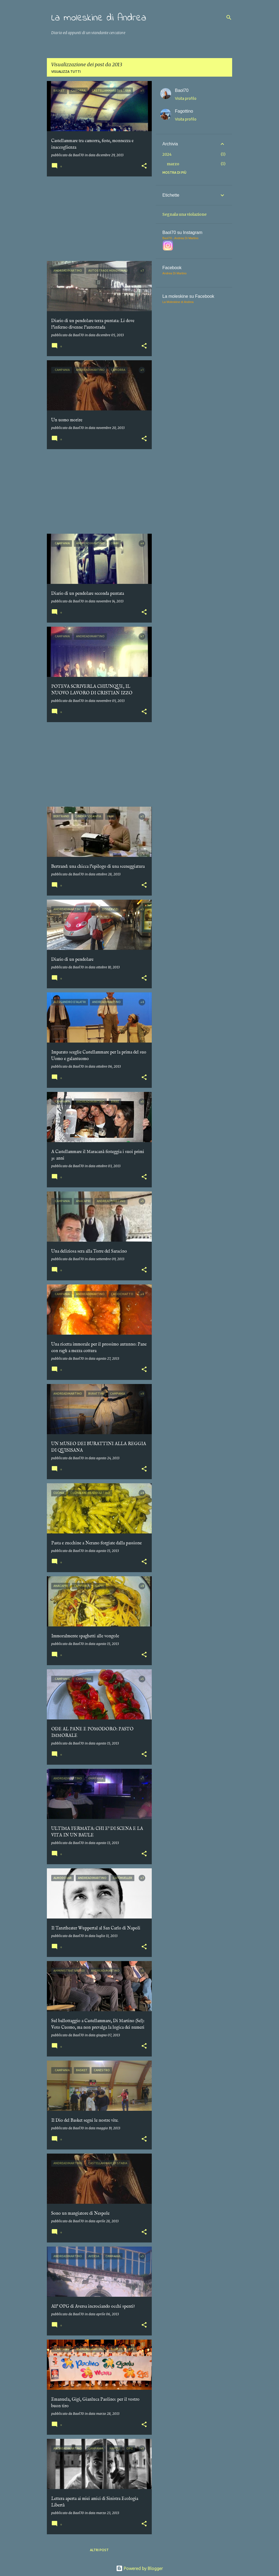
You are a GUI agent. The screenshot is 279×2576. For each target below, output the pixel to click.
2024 (167, 154)
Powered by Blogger (139, 2568)
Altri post (99, 2550)
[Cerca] (229, 17)
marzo (173, 163)
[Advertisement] (97, 219)
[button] (144, 166)
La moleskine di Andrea (98, 18)
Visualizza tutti (66, 71)
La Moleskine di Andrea (177, 302)
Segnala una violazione (184, 214)
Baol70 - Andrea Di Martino (180, 238)
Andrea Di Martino (174, 273)
